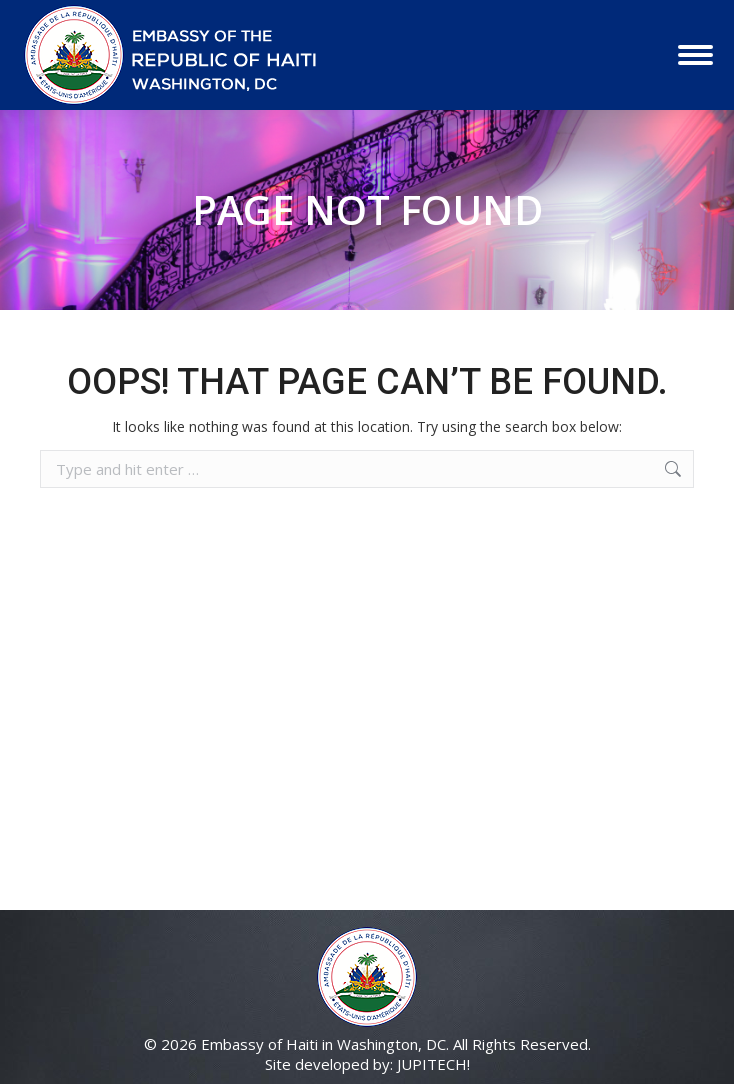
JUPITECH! (433, 1064)
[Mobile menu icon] (695, 55)
